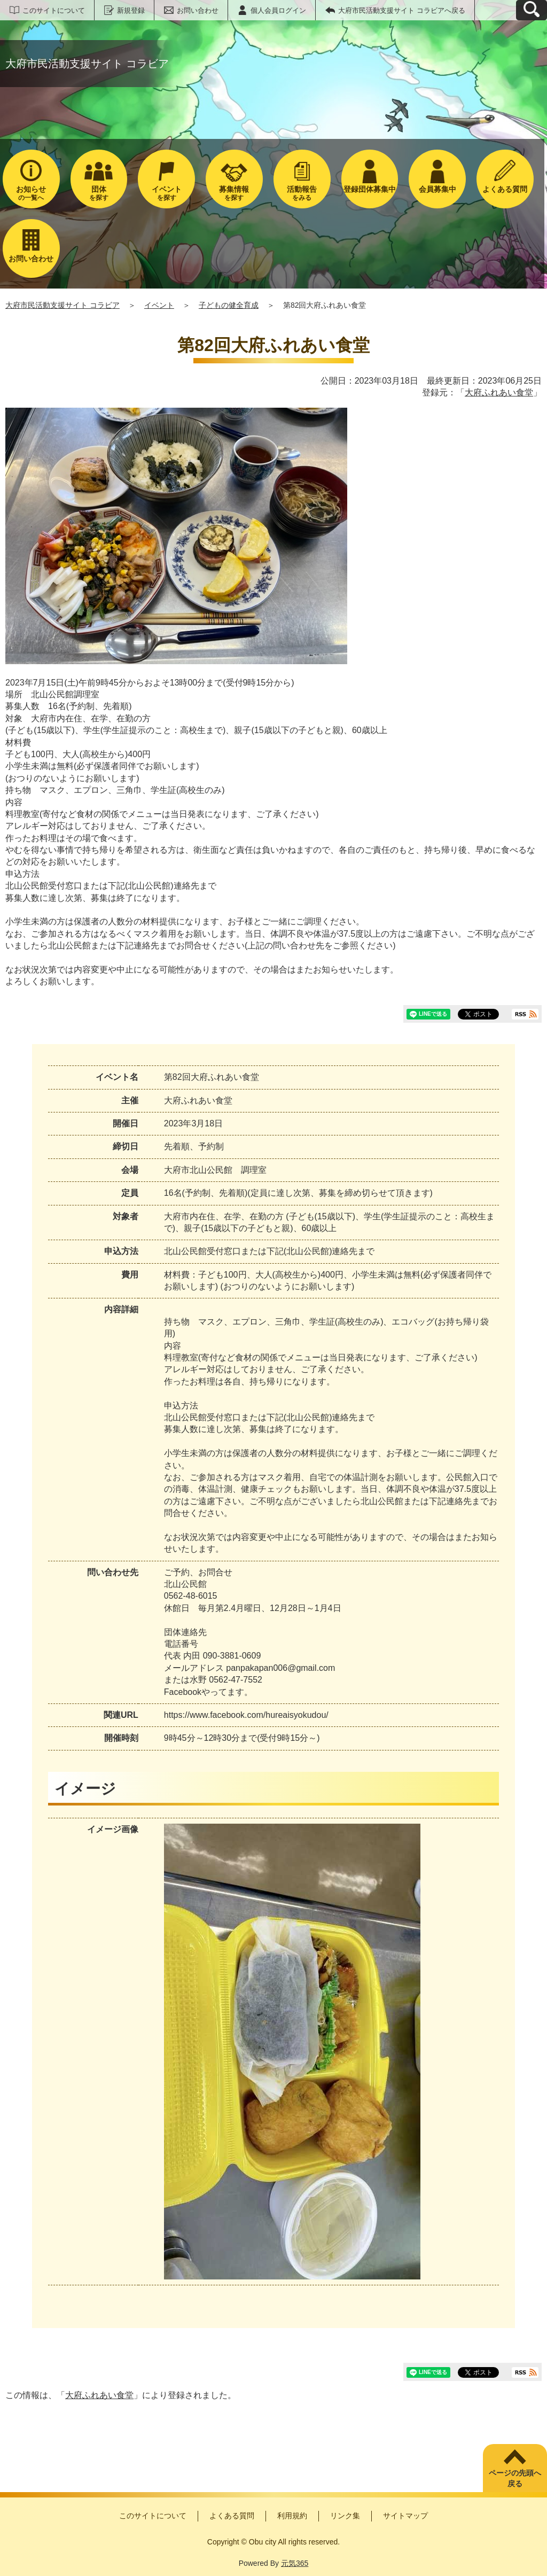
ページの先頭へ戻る (515, 2478)
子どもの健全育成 (229, 305)
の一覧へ (31, 193)
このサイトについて (53, 10)
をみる (302, 193)
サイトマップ (405, 2515)
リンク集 (345, 2515)
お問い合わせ (197, 10)
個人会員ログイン (278, 10)
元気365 (294, 2563)
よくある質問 (231, 2515)
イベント (159, 305)
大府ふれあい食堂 (499, 392)
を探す (99, 193)
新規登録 (131, 10)
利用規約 (292, 2515)
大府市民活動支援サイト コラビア (62, 305)
